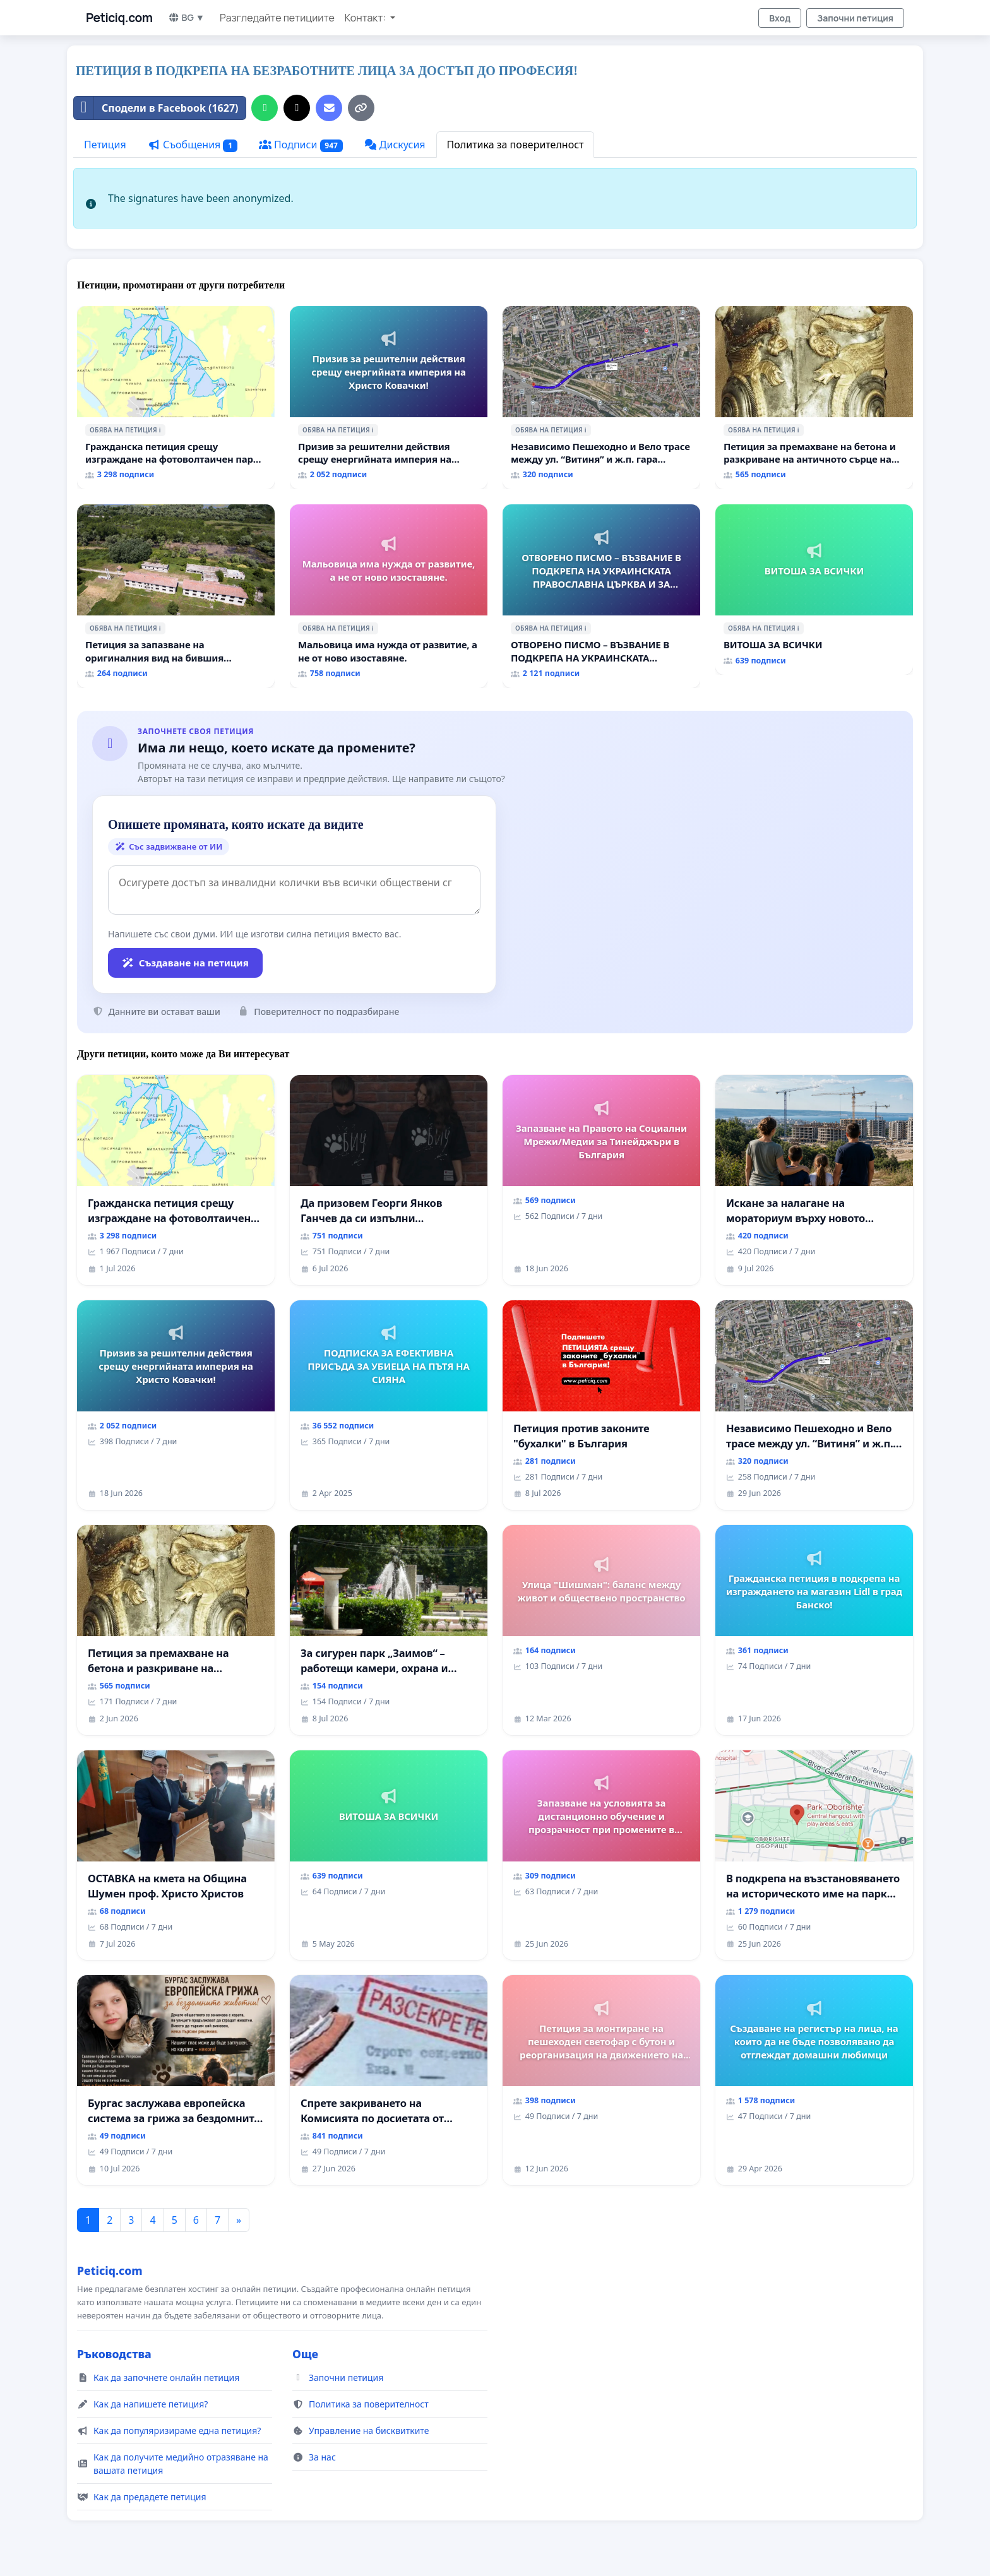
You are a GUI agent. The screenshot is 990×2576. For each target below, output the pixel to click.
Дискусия (395, 144)
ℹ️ (160, 429)
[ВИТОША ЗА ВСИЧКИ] (814, 589)
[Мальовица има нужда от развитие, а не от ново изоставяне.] (388, 595)
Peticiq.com (119, 17)
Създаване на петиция (185, 962)
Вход (779, 18)
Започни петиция (855, 18)
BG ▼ (186, 17)
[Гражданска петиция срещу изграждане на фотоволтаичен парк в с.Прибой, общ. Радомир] (176, 397)
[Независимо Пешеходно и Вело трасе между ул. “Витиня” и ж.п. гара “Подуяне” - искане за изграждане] (601, 397)
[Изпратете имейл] (329, 108)
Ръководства (114, 2353)
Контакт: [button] (366, 18)
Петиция (105, 144)
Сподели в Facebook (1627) (156, 108)
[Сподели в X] (296, 108)
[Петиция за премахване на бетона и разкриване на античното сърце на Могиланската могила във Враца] (814, 397)
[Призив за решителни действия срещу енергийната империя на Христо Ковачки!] (388, 397)
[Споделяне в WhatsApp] (264, 108)
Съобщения (192, 145)
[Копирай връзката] (361, 108)
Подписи (301, 145)
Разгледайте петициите (277, 18)
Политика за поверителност (515, 144)
